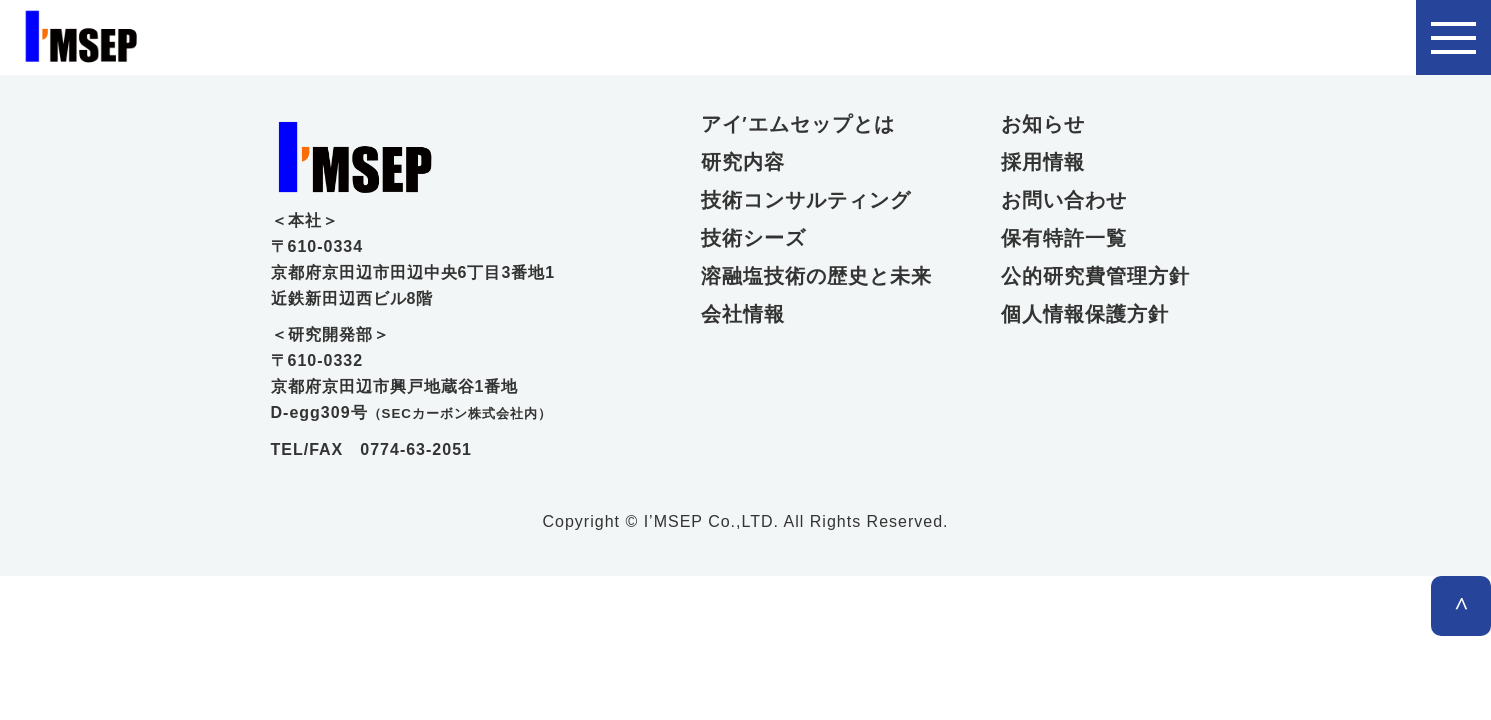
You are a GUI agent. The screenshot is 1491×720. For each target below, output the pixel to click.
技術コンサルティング (806, 200)
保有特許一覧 (1064, 238)
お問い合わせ (1064, 200)
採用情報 (1043, 162)
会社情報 (743, 314)
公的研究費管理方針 (1095, 276)
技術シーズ (753, 238)
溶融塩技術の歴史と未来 (811, 276)
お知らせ (1043, 124)
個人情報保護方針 (1085, 314)
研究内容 (743, 162)
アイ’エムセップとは (798, 124)
